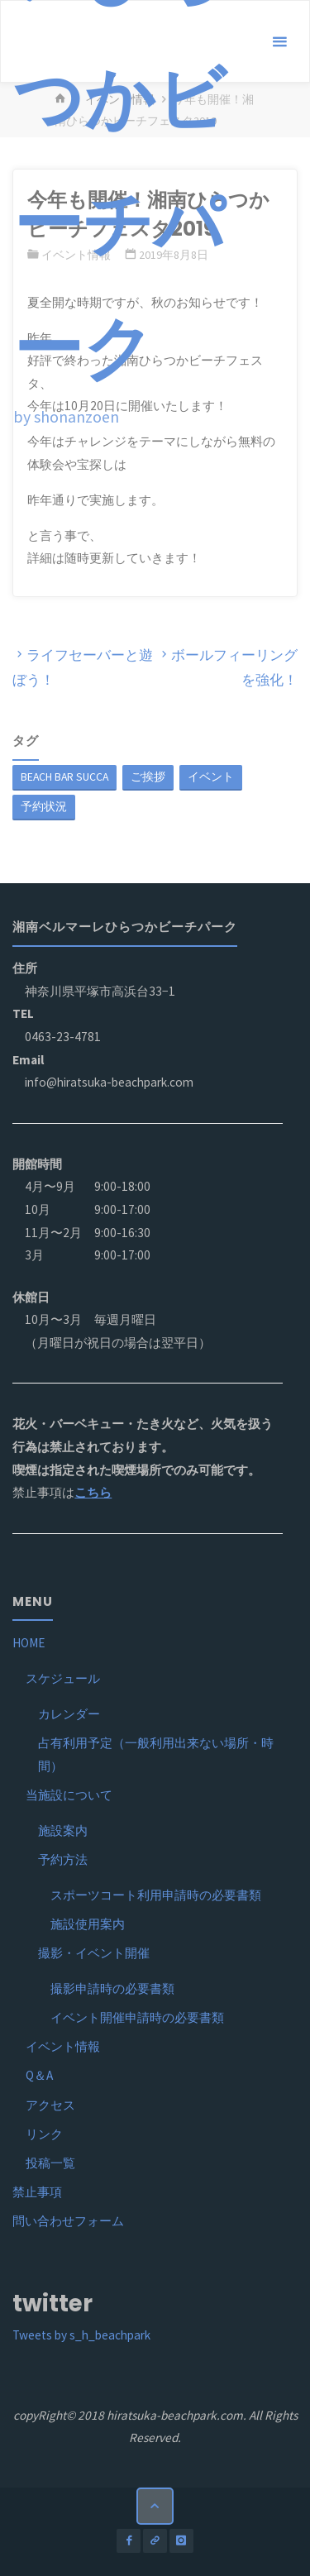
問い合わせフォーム (68, 2221)
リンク (44, 2134)
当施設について (69, 1795)
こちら (93, 1492)
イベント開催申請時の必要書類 (137, 2017)
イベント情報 (63, 2046)
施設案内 (63, 1830)
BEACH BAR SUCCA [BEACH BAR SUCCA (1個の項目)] (64, 776)
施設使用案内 (87, 1924)
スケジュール (63, 1678)
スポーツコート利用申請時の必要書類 (155, 1895)
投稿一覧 (50, 2163)
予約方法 (63, 1859)
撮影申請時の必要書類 (112, 1988)
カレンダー (69, 1714)
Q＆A (39, 2075)
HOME (28, 1643)
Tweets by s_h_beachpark (81, 2335)
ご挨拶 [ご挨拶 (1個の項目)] (148, 776)
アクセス (50, 2105)
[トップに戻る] (155, 2507)
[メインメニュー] (279, 42)
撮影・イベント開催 (94, 1953)
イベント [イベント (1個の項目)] (211, 776)
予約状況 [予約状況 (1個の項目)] (44, 806)
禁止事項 (37, 2192)
